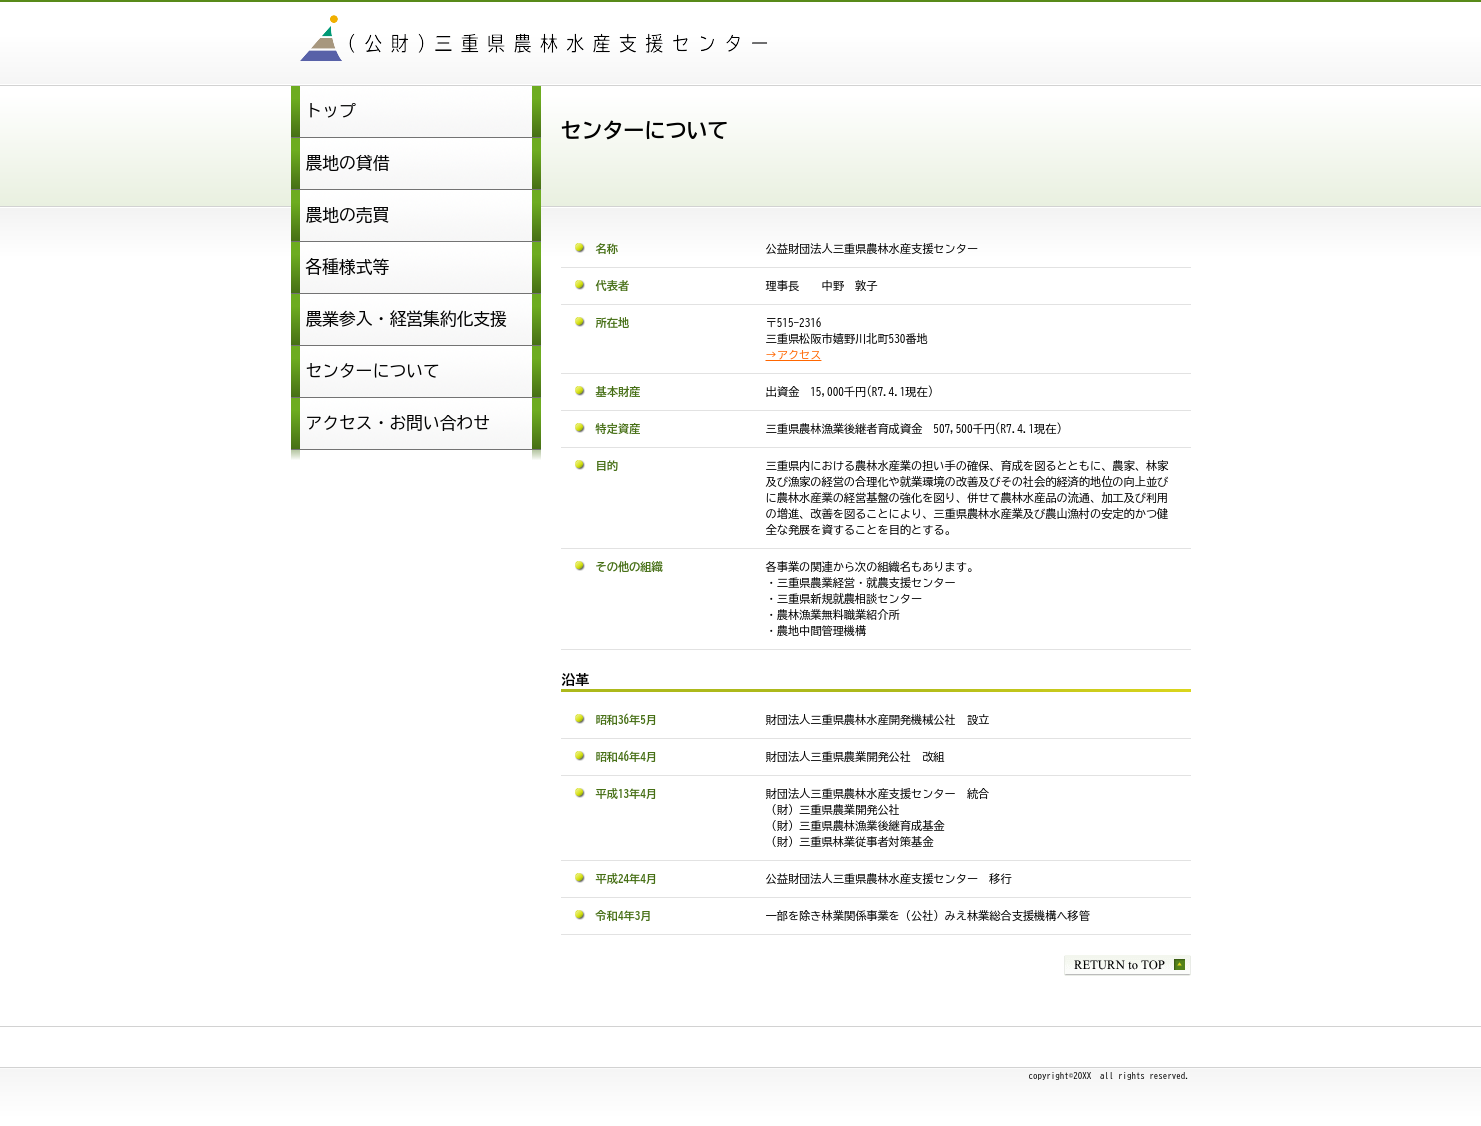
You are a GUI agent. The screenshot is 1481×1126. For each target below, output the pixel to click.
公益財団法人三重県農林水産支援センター (541, 41)
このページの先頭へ (1127, 965)
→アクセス (794, 354)
